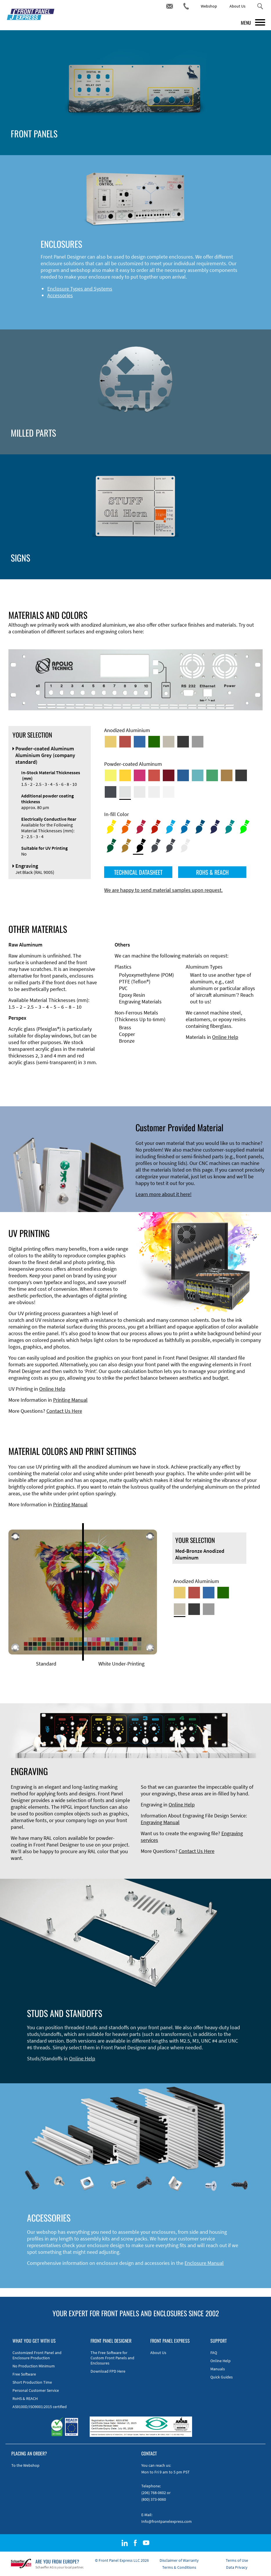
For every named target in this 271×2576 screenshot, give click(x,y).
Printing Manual (70, 1400)
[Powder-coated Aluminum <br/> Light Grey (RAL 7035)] (139, 792)
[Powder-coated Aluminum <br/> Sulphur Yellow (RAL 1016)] (110, 775)
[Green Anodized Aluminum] (154, 741)
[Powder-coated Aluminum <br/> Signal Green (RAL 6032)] (212, 775)
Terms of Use (237, 2560)
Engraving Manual (160, 1822)
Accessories (60, 295)
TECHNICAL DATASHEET (138, 872)
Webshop (209, 6)
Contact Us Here (64, 1411)
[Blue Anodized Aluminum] (139, 741)
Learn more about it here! (163, 1194)
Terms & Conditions (179, 2567)
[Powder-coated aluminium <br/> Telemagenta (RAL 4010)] (139, 775)
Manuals (217, 2368)
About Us (237, 6)
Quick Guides (221, 2377)
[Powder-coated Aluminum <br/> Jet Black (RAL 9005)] (241, 775)
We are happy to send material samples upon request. (163, 890)
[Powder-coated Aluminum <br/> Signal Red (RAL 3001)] (154, 775)
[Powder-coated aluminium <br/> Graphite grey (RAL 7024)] (110, 792)
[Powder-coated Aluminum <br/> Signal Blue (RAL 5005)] (183, 775)
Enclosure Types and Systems (79, 288)
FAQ (213, 2352)
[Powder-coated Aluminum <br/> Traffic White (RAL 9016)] (168, 792)
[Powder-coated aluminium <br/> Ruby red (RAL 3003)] (168, 775)
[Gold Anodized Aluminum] (110, 741)
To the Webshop (25, 2465)
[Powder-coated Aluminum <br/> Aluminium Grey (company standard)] (125, 792)
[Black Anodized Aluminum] (183, 741)
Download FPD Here (108, 2371)
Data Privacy (236, 2567)
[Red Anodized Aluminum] (125, 741)
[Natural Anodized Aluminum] (197, 741)
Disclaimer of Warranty (179, 2560)
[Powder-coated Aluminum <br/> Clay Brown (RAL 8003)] (226, 775)
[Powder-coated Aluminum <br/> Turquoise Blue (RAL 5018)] (197, 775)
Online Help (225, 1037)
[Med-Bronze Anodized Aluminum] (168, 741)
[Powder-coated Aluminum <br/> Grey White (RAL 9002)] (154, 792)
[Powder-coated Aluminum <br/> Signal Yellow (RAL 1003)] (125, 775)
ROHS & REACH (212, 872)
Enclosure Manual (204, 2263)
